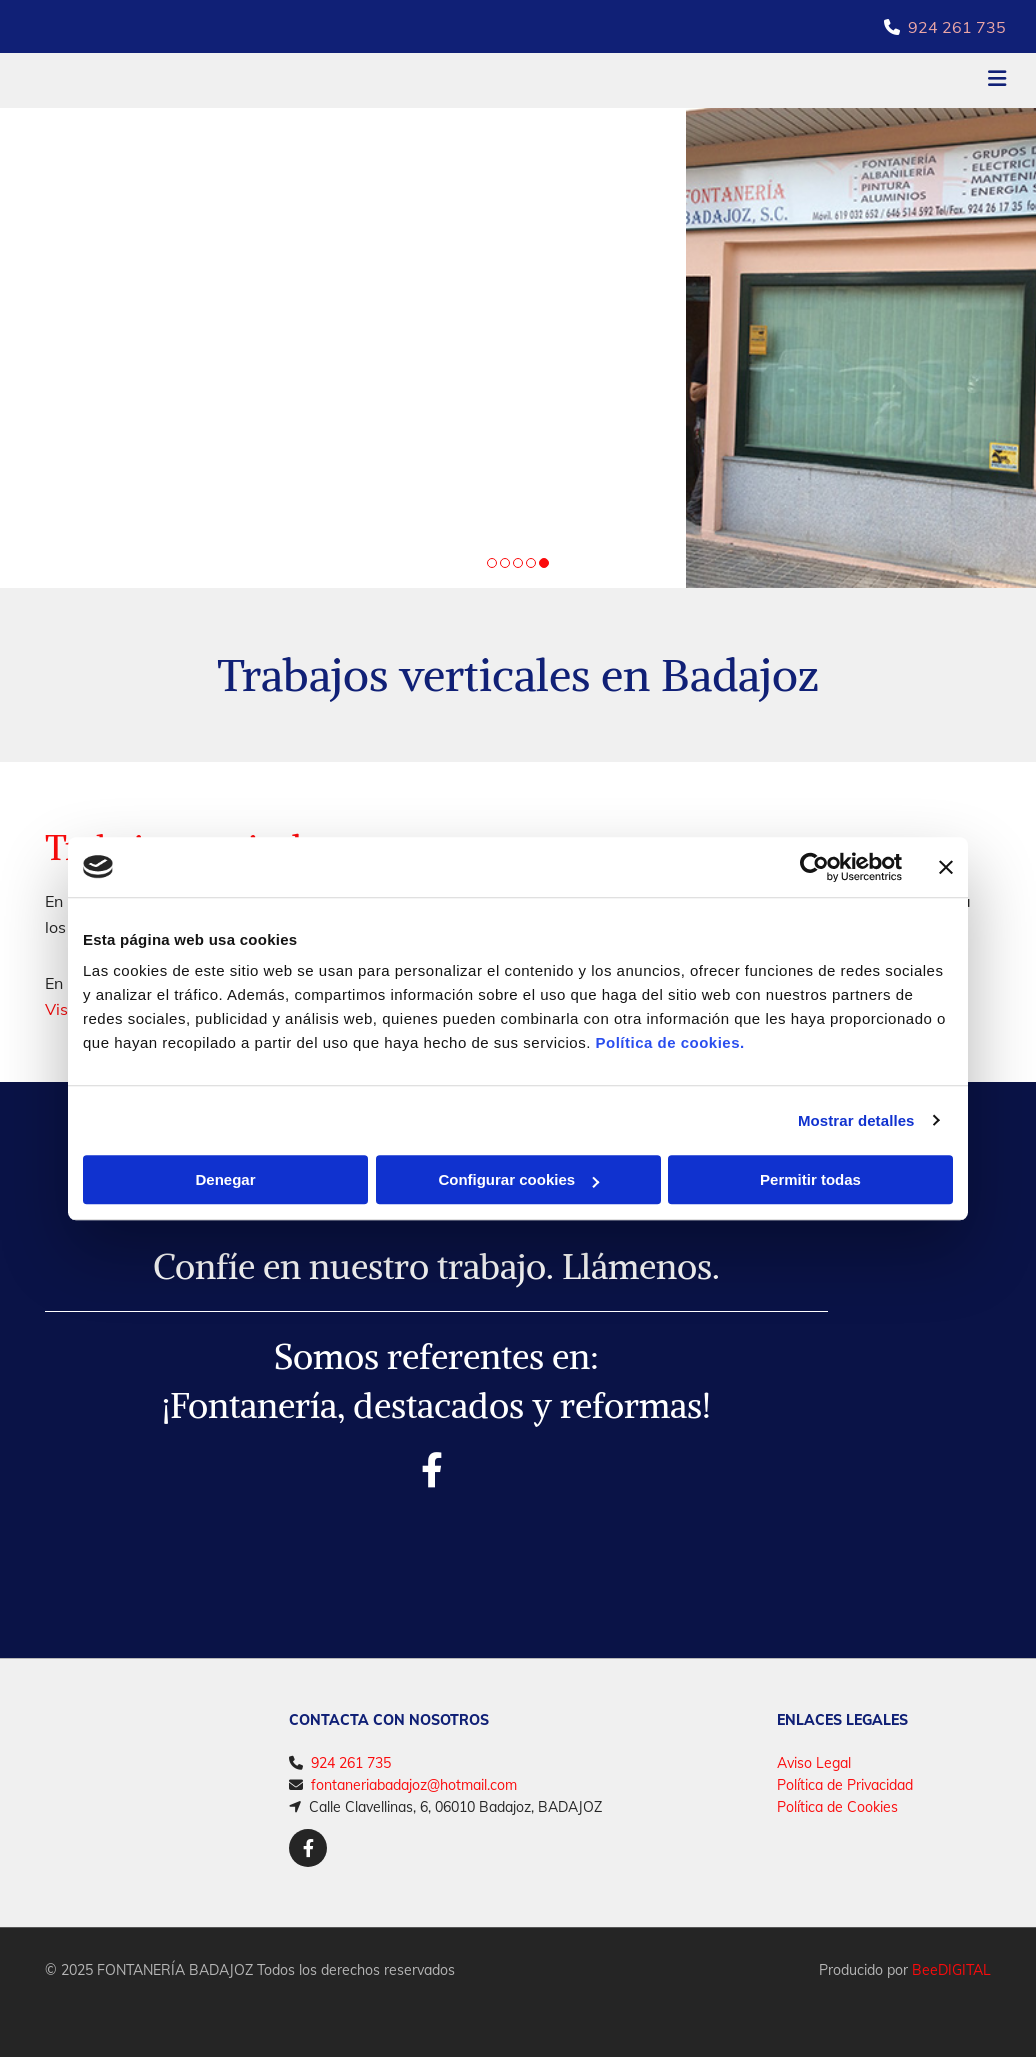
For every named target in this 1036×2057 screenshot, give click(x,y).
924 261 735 (957, 27)
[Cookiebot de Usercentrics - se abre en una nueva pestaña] (814, 867)
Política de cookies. (669, 1042)
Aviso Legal (814, 1763)
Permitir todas (810, 1179)
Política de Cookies (837, 1807)
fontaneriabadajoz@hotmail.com (414, 1785)
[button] (688, 81)
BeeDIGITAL (951, 1970)
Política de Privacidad (845, 1785)
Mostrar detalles (856, 1120)
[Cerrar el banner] (946, 867)
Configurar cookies (518, 1179)
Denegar (225, 1179)
